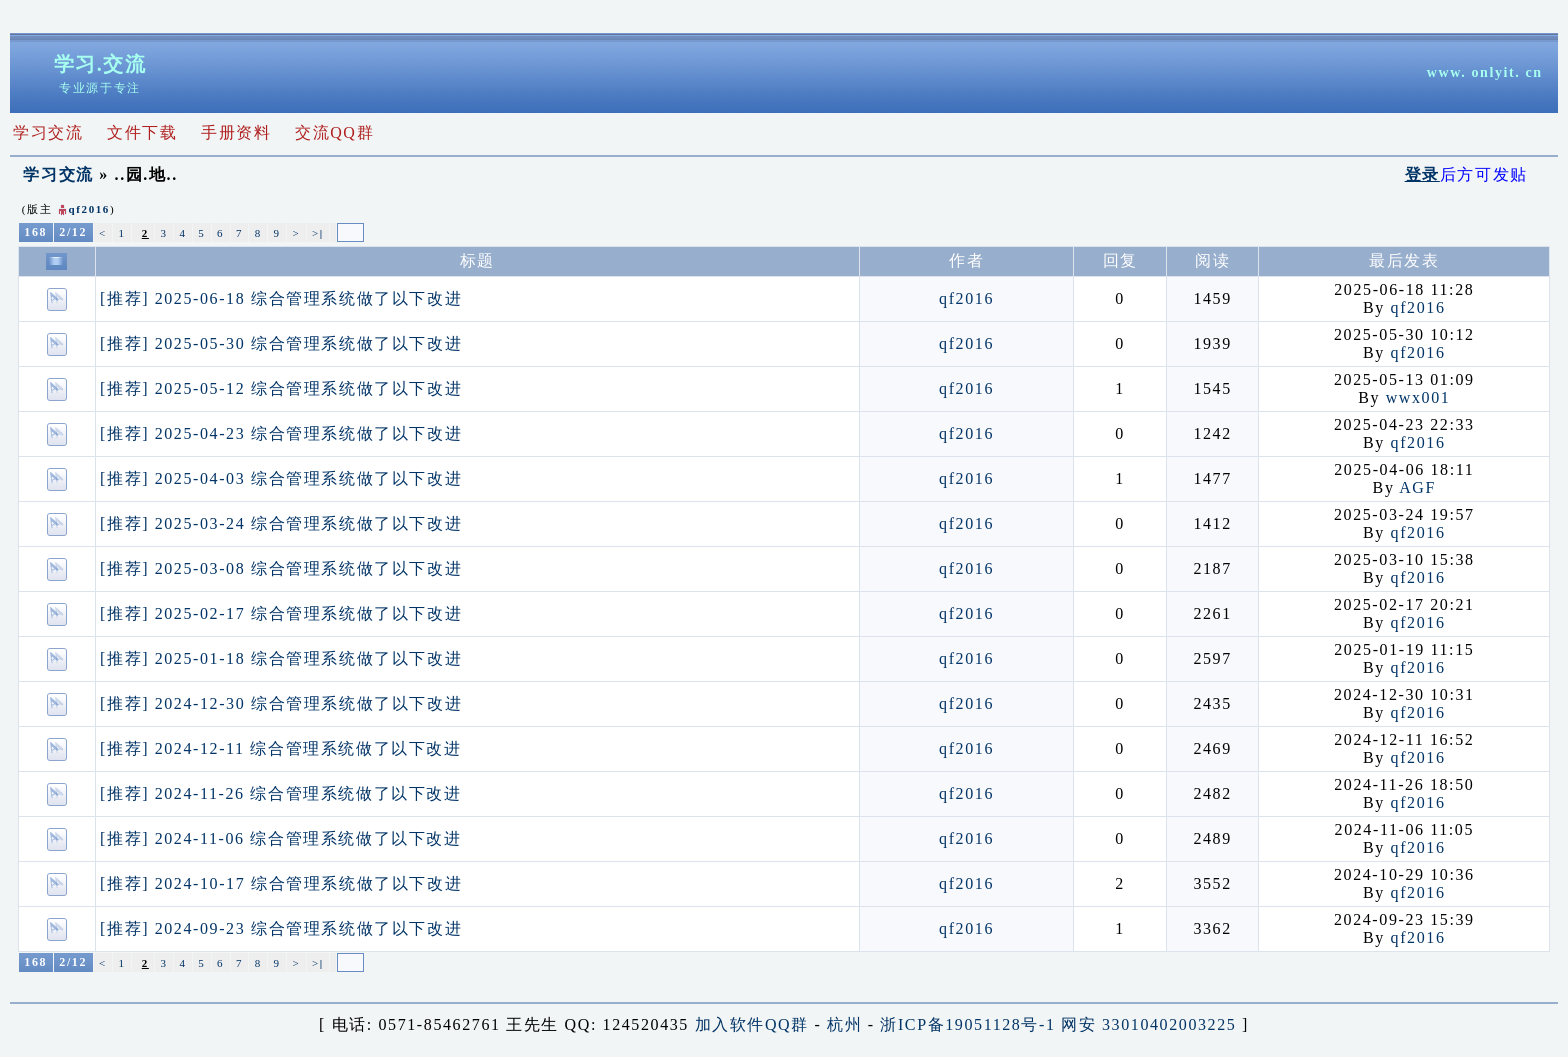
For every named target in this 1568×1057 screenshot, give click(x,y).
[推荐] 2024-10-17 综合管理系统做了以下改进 (281, 883)
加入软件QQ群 (752, 1024)
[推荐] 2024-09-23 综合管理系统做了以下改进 (281, 928)
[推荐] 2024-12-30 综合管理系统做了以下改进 (281, 703)
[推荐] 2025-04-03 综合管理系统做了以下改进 (281, 478)
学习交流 (58, 174)
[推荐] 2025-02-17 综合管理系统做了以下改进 (281, 613)
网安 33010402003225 (1148, 1024)
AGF (1417, 487)
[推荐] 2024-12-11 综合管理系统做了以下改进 (281, 748)
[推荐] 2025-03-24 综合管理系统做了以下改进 (281, 523)
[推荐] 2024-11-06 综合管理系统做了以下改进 (281, 838)
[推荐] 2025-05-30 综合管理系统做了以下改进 (281, 343)
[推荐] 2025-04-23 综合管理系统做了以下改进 (281, 433)
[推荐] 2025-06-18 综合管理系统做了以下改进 (281, 298)
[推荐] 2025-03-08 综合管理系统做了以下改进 (281, 568)
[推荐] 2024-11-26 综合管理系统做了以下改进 (281, 793)
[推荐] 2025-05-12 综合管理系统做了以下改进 (281, 388)
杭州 (844, 1024)
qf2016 (89, 209)
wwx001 (1418, 397)
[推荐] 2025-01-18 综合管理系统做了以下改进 (281, 658)
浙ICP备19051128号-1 (967, 1024)
